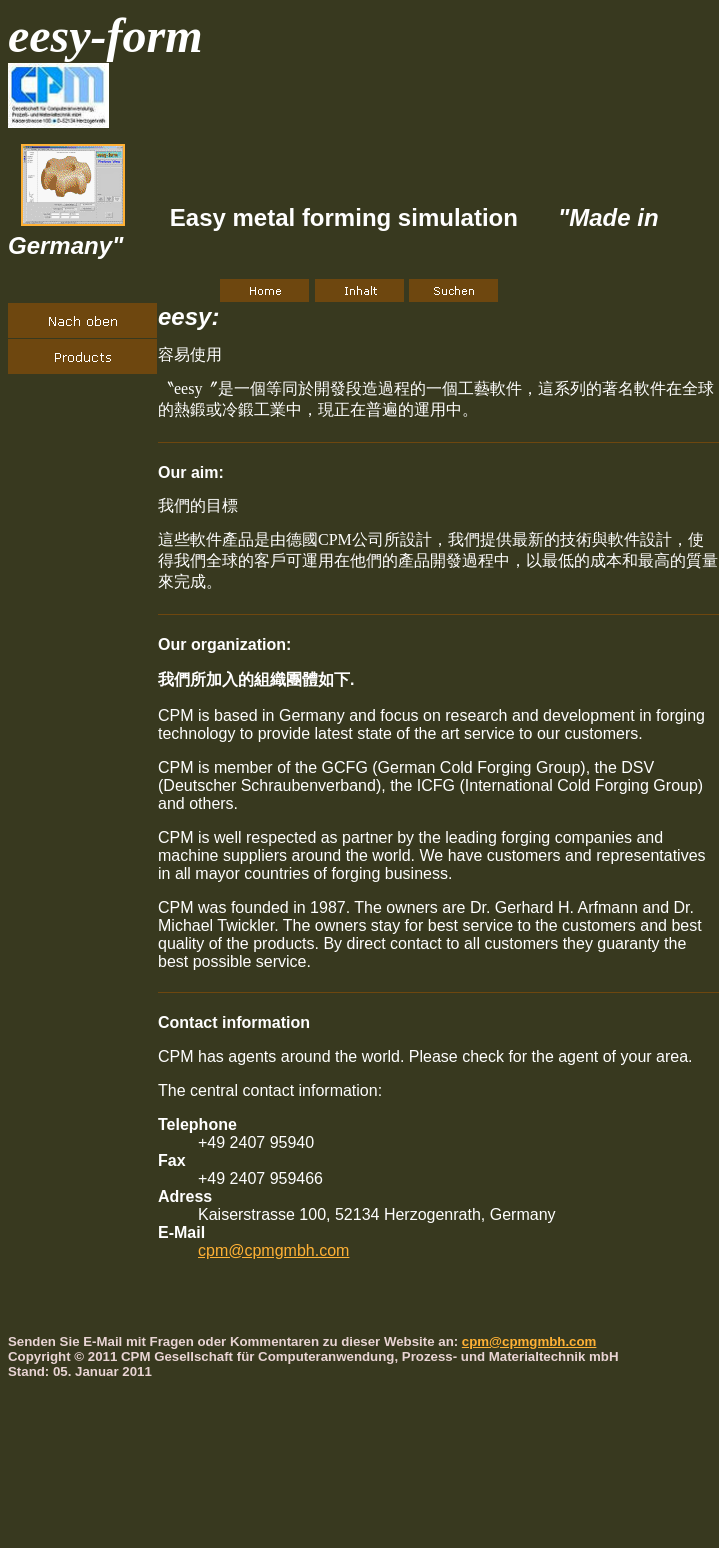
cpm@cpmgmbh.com (273, 1250)
